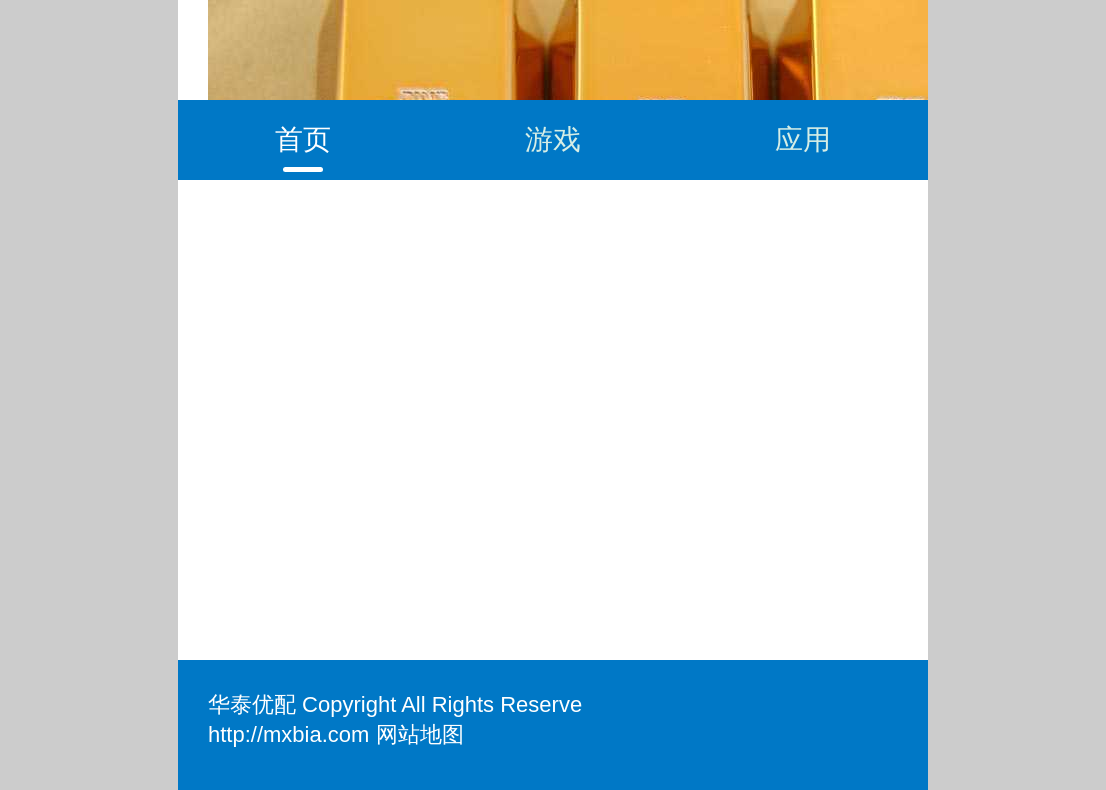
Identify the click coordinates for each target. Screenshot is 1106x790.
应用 (803, 139)
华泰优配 (252, 704)
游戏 (553, 139)
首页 (303, 139)
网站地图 (420, 734)
